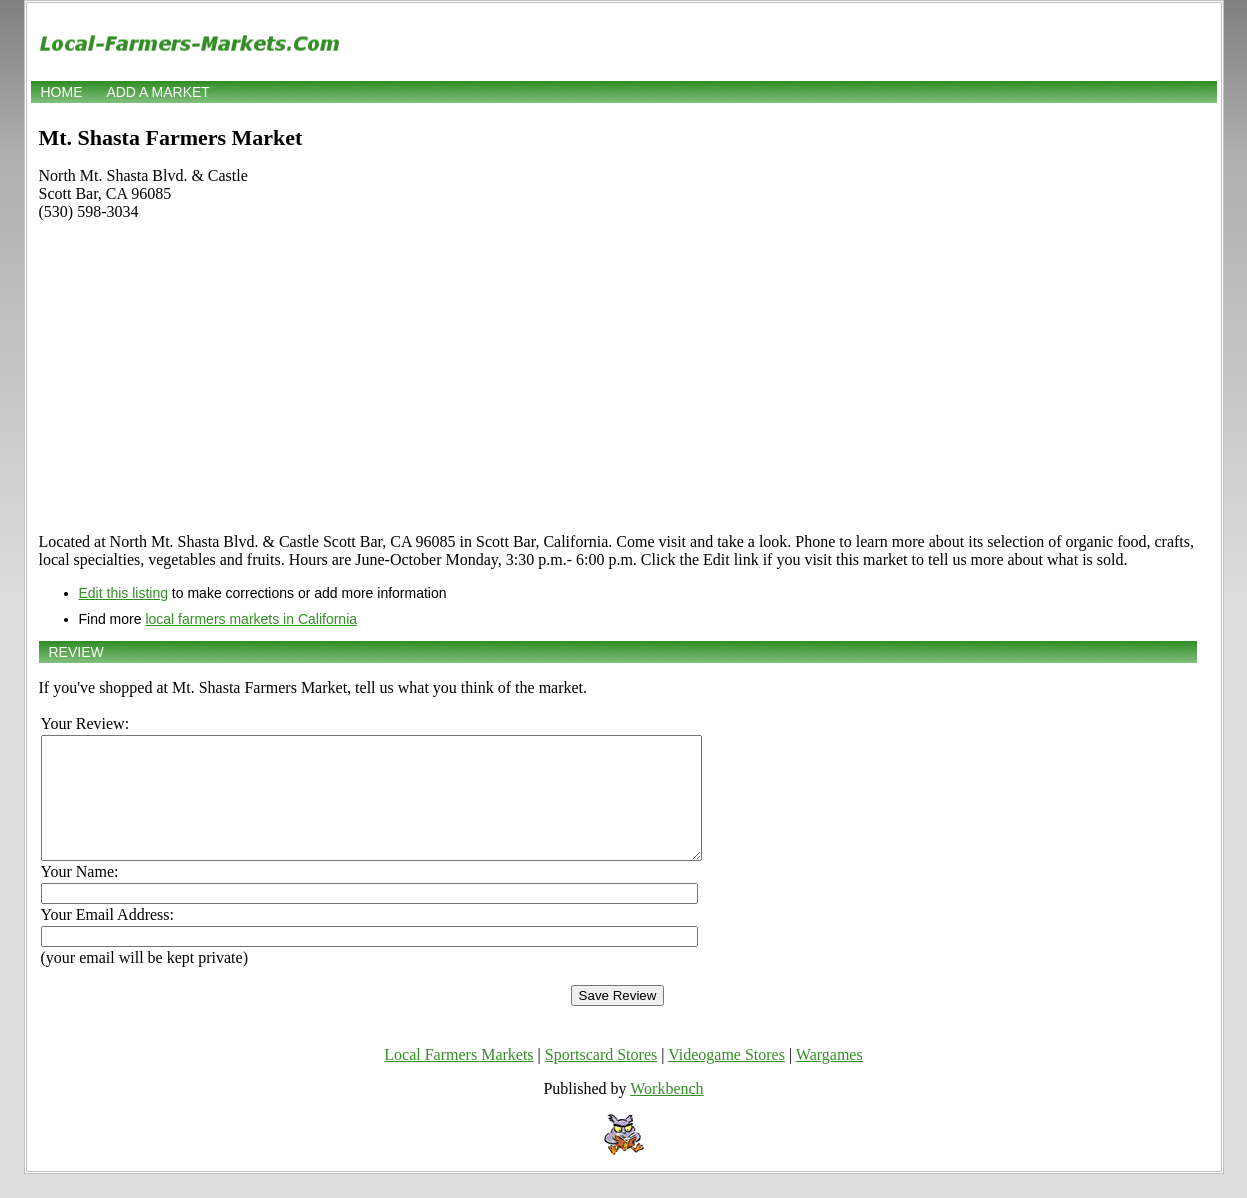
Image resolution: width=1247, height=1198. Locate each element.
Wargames (829, 1078)
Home (62, 92)
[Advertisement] (618, 377)
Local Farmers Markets (458, 1078)
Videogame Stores (726, 1078)
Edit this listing (123, 593)
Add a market (157, 92)
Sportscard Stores (601, 1078)
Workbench (666, 1112)
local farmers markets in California (251, 619)
